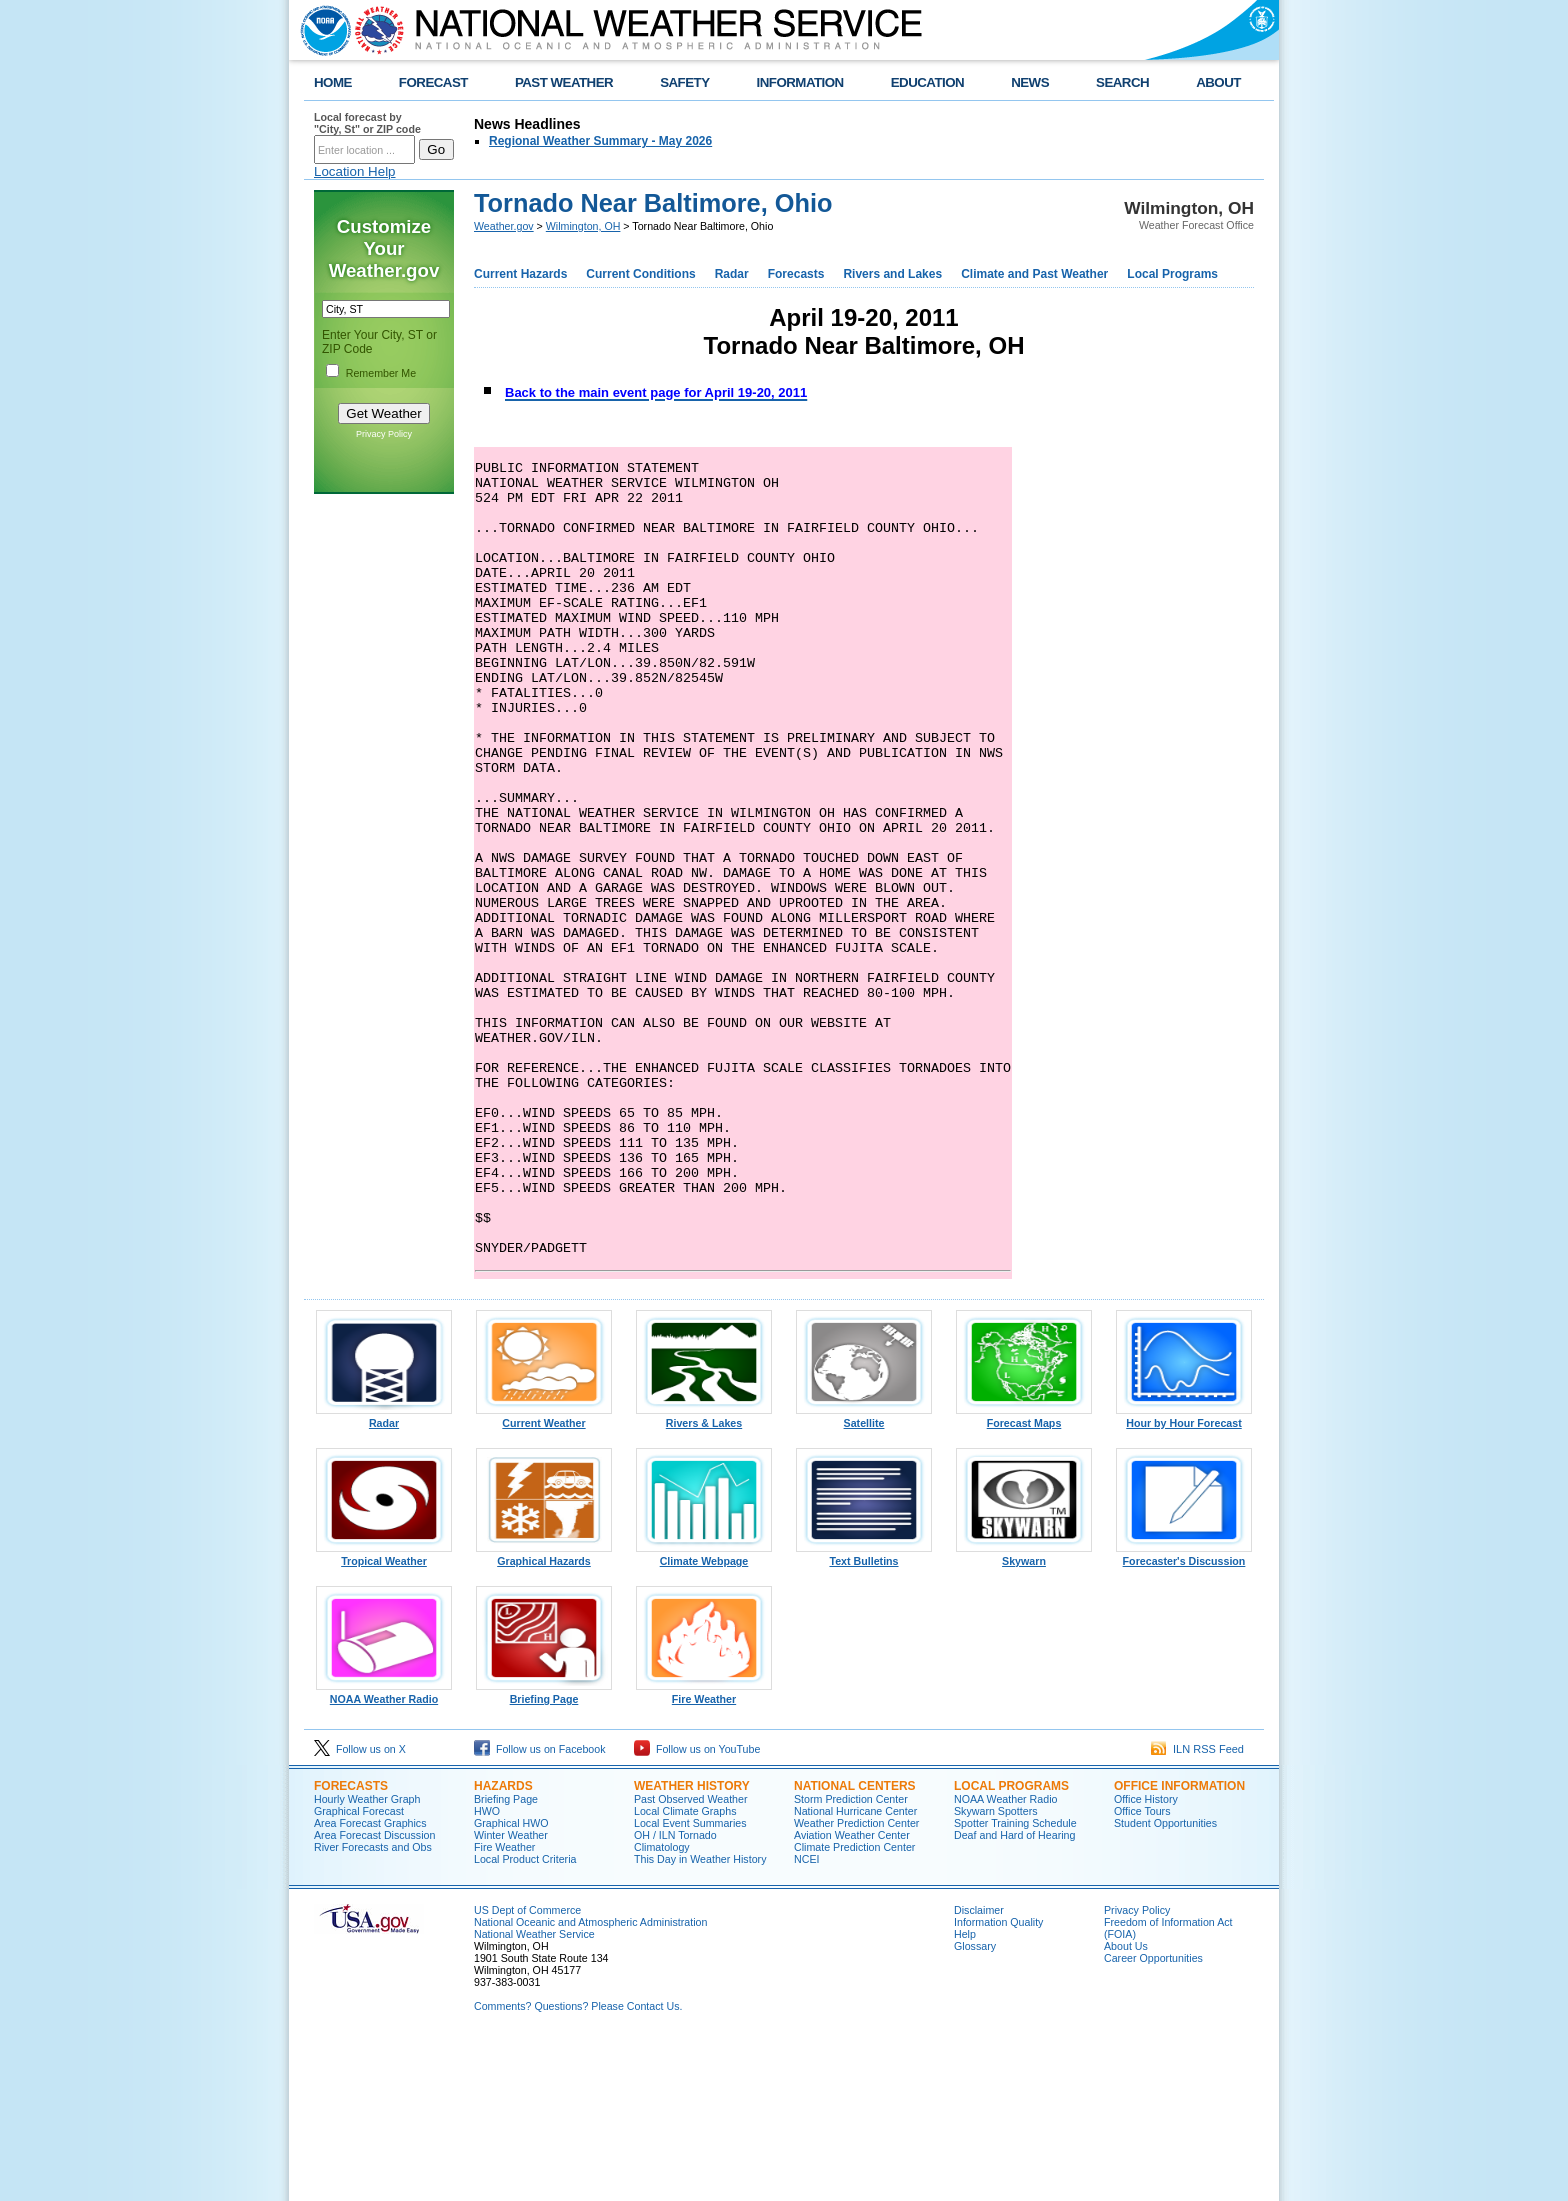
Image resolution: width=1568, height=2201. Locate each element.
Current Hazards (520, 274)
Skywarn (1024, 1715)
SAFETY (684, 82)
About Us (1126, 2105)
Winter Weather (511, 1994)
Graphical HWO (511, 1982)
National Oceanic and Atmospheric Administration (590, 2081)
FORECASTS (351, 1945)
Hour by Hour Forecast (1184, 1577)
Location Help (355, 171)
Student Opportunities (1165, 1982)
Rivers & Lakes (704, 1577)
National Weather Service (534, 2093)
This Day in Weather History (700, 2018)
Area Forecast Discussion (374, 1994)
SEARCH (1122, 82)
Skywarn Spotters (996, 1970)
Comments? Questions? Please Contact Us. (578, 2165)
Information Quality (998, 2081)
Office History (1146, 1958)
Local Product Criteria (525, 2018)
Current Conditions (640, 274)
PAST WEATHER (564, 82)
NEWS (1030, 82)
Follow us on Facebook (540, 1908)
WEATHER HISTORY (692, 1945)
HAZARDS (503, 1945)
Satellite (864, 1577)
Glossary (975, 2105)
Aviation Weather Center (852, 1994)
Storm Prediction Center (851, 1958)
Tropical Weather (384, 1715)
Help (965, 2093)
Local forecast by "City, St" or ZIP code (367, 123)
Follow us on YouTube (697, 1908)
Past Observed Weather (691, 1958)
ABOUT (1218, 82)
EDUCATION (927, 82)
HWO (487, 1970)
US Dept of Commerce (527, 2069)
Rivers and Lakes (892, 274)
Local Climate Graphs (685, 1970)
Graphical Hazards (544, 1715)
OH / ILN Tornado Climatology (675, 2000)
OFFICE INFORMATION (1179, 1945)
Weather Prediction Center (856, 1982)
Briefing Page (544, 1853)
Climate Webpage (704, 1715)
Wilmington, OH (583, 226)
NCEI (806, 2018)
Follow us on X (360, 1908)
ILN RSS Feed (1197, 1908)
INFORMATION (800, 82)
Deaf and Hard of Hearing (1014, 1994)
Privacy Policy (384, 434)
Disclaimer (979, 2069)
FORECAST (433, 82)
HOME (333, 82)
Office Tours (1142, 1970)
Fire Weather (704, 1853)
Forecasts (796, 274)
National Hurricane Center (855, 1970)
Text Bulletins (864, 1715)
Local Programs (1172, 274)
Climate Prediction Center (854, 2006)
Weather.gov (504, 226)
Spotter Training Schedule (1015, 1982)
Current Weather (544, 1577)
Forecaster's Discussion (1184, 1715)
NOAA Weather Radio (384, 1853)
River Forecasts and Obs (373, 2006)
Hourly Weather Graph (367, 1958)
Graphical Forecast (359, 1970)
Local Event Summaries (690, 1982)
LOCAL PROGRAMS (1011, 1945)
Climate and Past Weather (1034, 274)
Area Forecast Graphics (370, 1982)
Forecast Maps (1024, 1577)
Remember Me (381, 373)
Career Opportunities (1153, 2117)
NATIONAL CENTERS (855, 1945)
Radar (732, 274)
